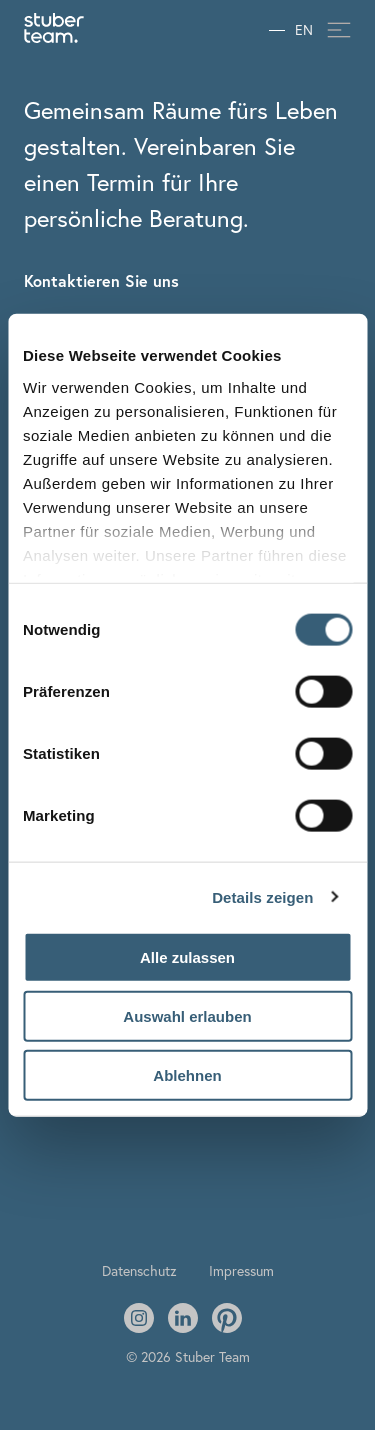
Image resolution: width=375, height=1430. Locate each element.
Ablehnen (187, 1074)
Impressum (241, 1270)
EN (304, 30)
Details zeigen (262, 896)
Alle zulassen (187, 957)
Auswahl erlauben (187, 1015)
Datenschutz (139, 1270)
